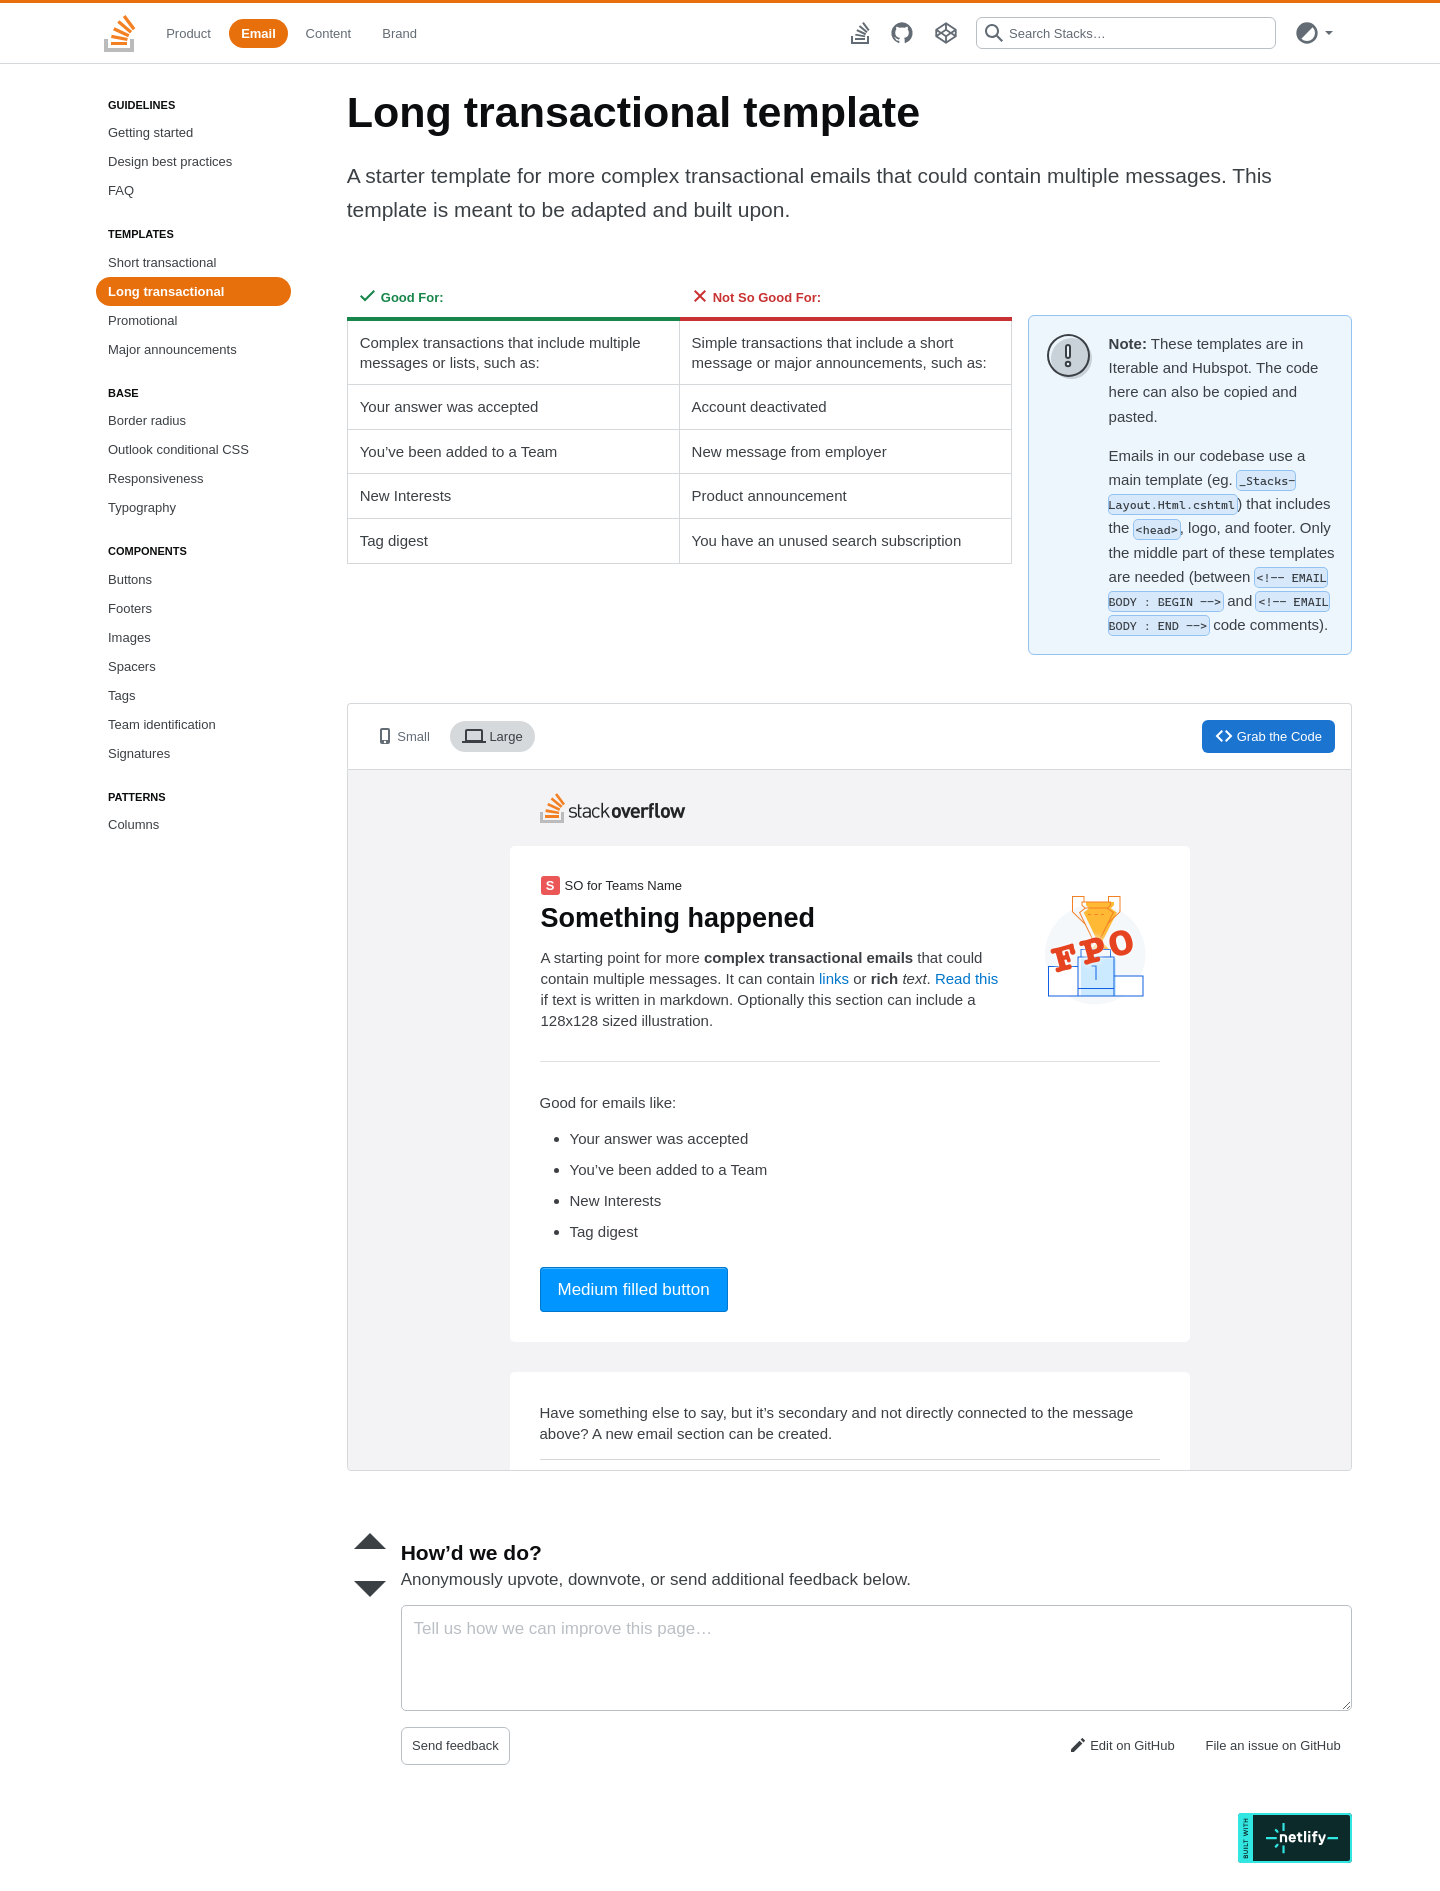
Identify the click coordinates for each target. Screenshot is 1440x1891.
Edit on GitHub (1122, 1745)
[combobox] (1126, 33)
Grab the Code (1268, 736)
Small (403, 736)
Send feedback (455, 1745)
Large (492, 736)
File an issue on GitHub (1272, 1745)
